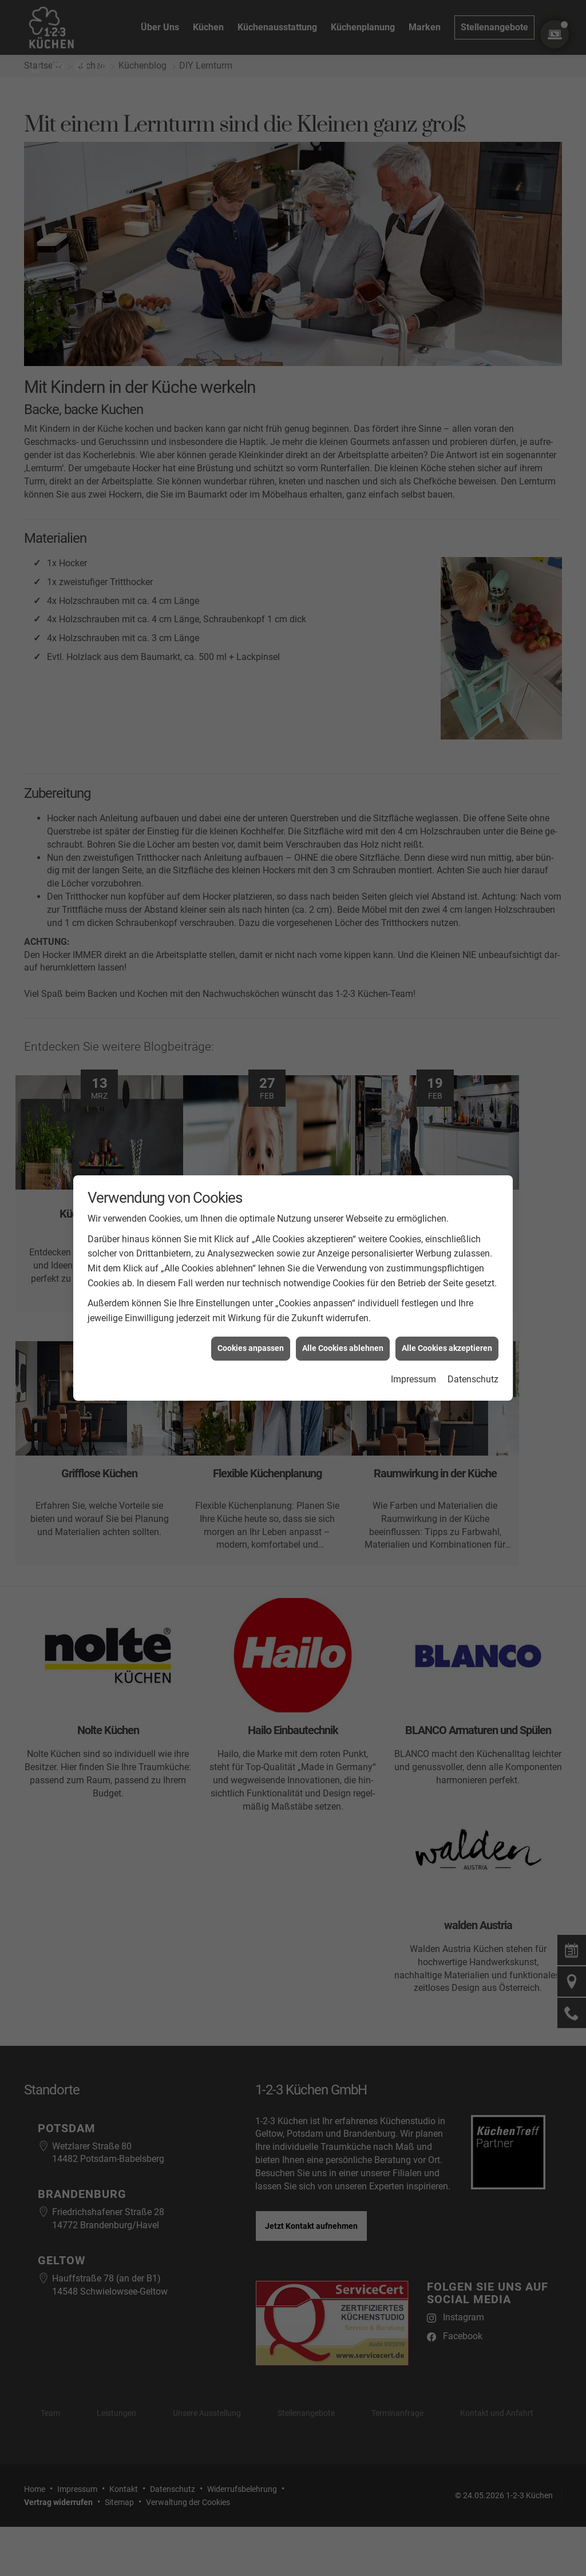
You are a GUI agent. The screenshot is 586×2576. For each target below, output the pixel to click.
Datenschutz (473, 1379)
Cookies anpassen (250, 1348)
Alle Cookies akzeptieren (447, 1348)
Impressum (413, 1379)
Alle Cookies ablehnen (342, 1348)
